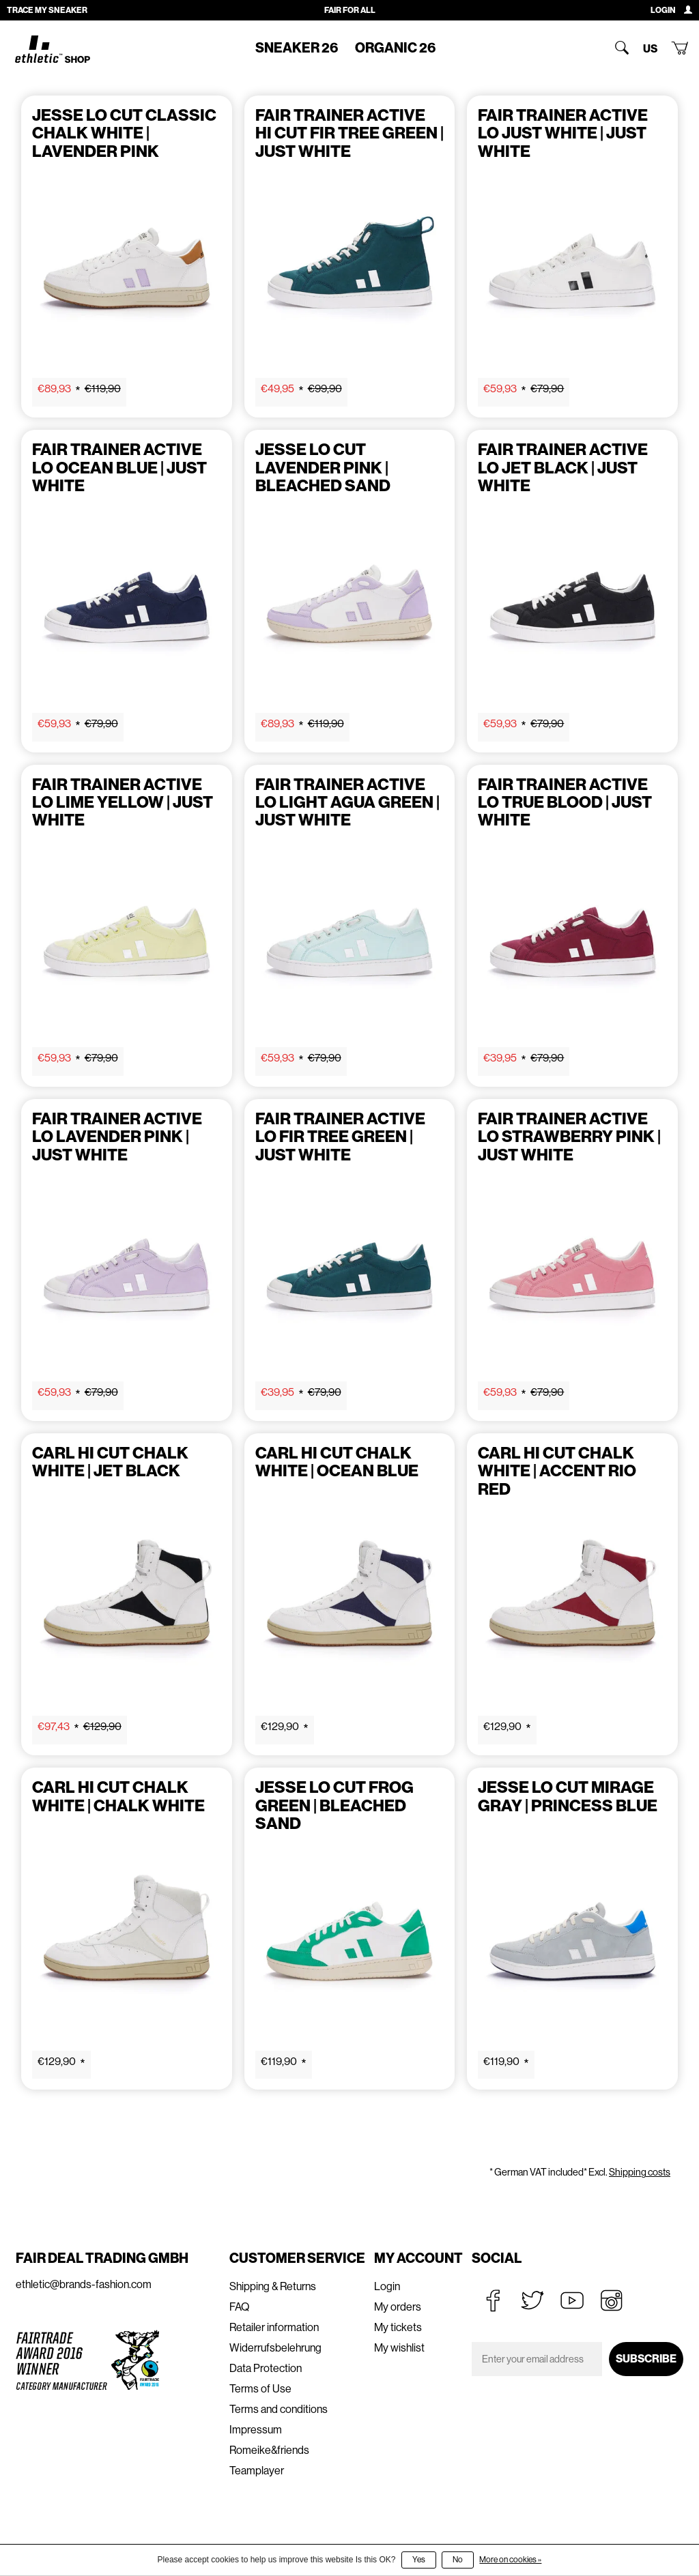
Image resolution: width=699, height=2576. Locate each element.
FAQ (239, 2306)
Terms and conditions (278, 2409)
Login (387, 2286)
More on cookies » (510, 2559)
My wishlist (399, 2347)
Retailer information (274, 2327)
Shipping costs (639, 2172)
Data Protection (265, 2368)
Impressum (255, 2429)
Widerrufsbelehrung (275, 2347)
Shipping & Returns (272, 2286)
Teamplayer (256, 2470)
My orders (397, 2306)
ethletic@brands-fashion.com (84, 2284)
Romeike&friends (269, 2450)
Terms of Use (260, 2388)
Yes (418, 2559)
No (458, 2559)
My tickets (398, 2327)
